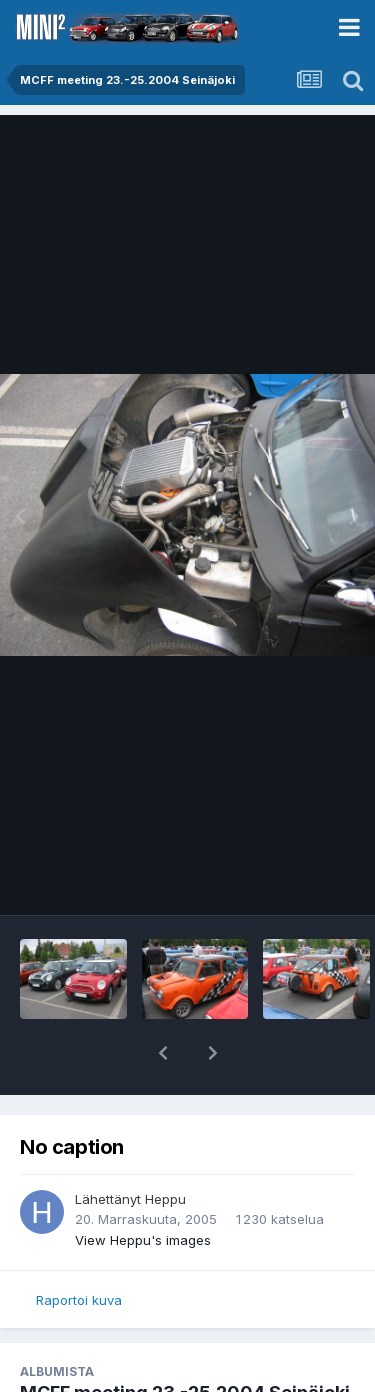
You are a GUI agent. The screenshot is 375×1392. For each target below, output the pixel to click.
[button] (163, 1053)
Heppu (165, 1199)
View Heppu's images (143, 1240)
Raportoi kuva (79, 1300)
